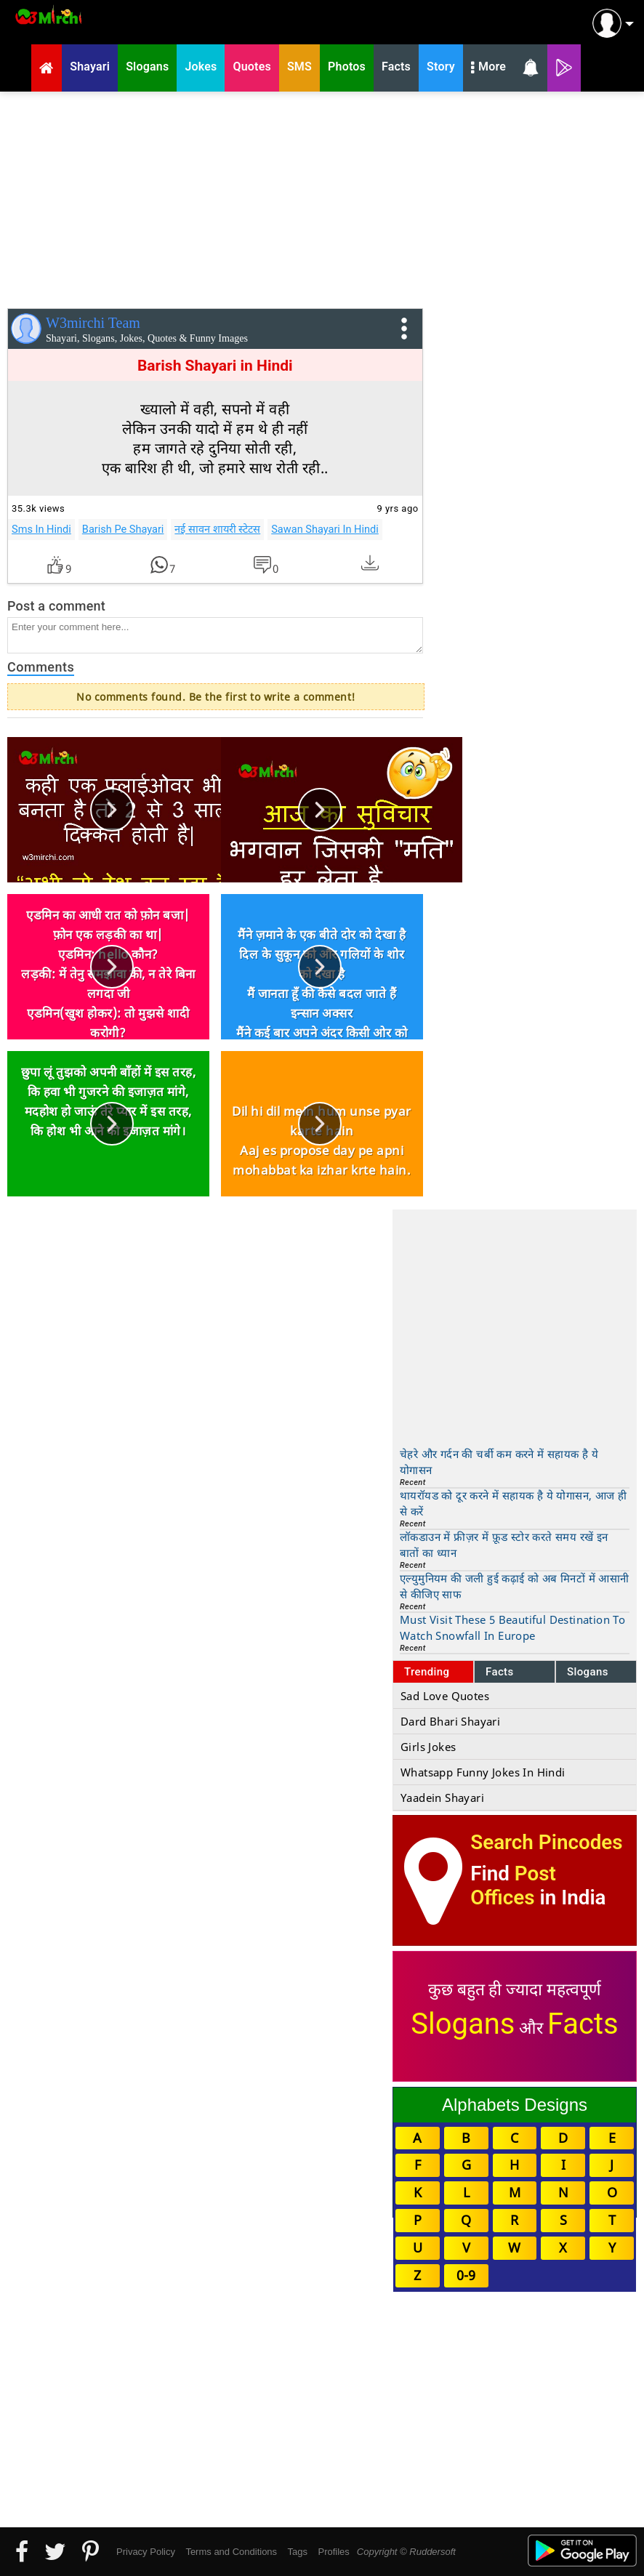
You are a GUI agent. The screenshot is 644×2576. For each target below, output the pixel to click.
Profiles (333, 2551)
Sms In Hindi (41, 529)
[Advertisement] (322, 197)
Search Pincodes (546, 1842)
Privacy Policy (145, 2551)
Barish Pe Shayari (123, 529)
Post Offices (513, 1885)
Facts (500, 1671)
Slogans (587, 1671)
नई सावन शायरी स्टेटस (217, 529)
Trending (427, 1671)
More (488, 68)
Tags (297, 2551)
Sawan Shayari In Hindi (325, 529)
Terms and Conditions (231, 2551)
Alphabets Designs (514, 2104)
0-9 (465, 2275)
